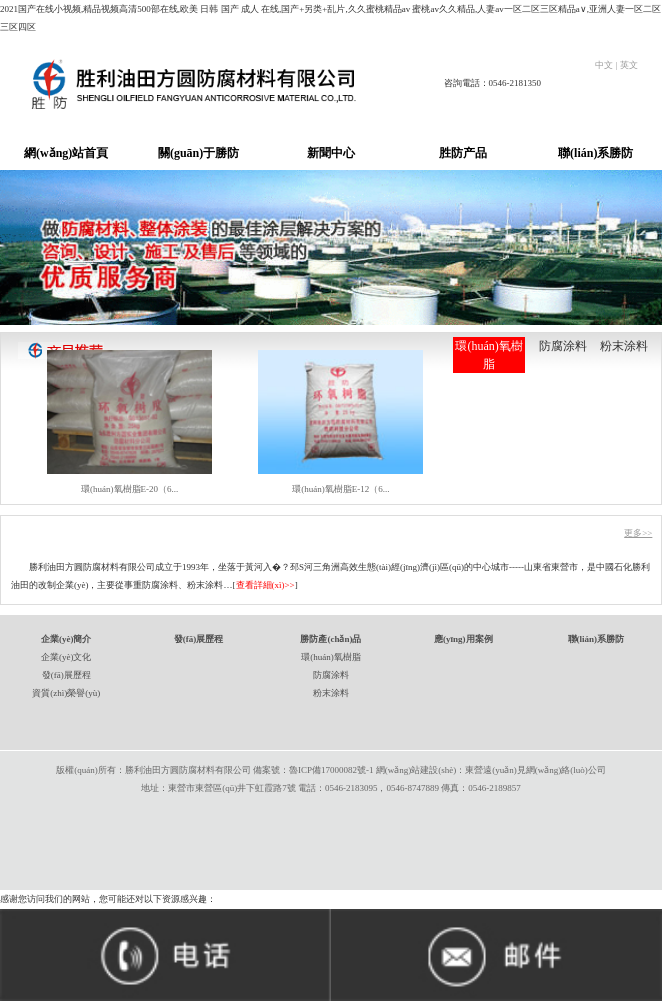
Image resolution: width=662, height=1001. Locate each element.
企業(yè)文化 (66, 657)
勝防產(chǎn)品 (330, 639)
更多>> (638, 533)
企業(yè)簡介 (66, 639)
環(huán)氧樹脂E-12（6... (340, 489)
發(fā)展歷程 (66, 675)
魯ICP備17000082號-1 (331, 770)
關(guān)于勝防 (198, 153)
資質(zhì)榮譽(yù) (66, 693)
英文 (631, 65)
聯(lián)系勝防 (595, 153)
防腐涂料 (563, 346)
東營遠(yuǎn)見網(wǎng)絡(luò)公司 (535, 770)
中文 (604, 65)
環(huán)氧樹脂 (488, 355)
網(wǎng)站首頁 (66, 153)
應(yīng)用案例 (463, 639)
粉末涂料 (624, 346)
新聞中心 (331, 153)
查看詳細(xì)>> (265, 585)
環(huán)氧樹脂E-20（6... (129, 489)
